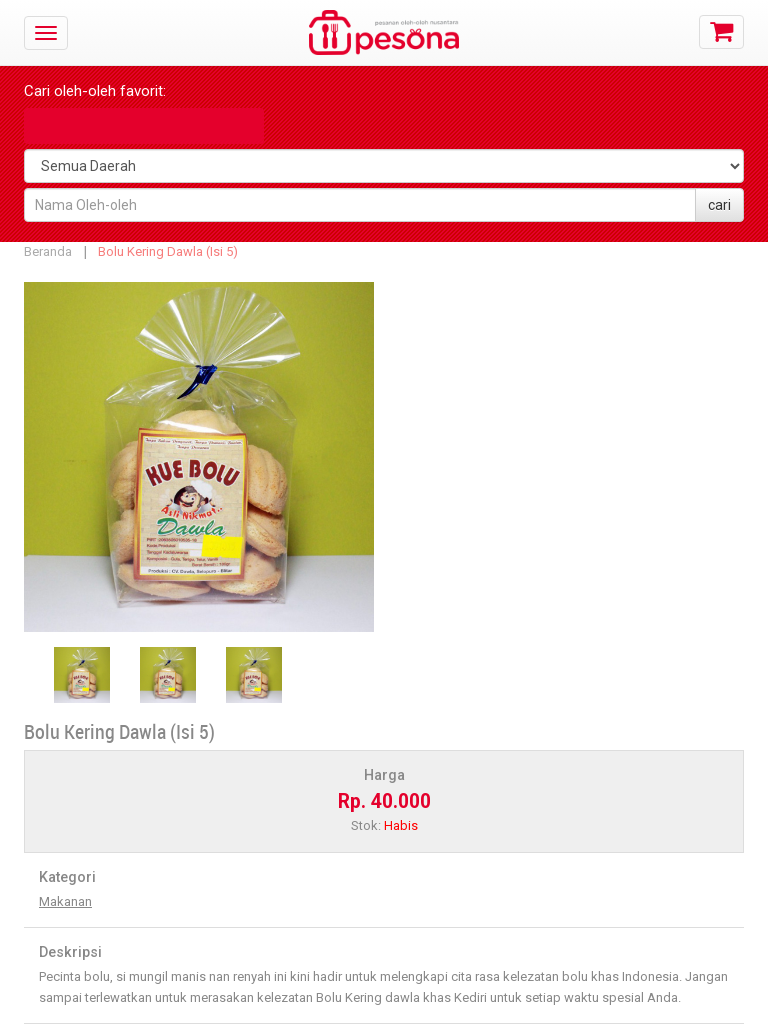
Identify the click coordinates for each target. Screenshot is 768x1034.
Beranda (48, 251)
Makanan (65, 901)
